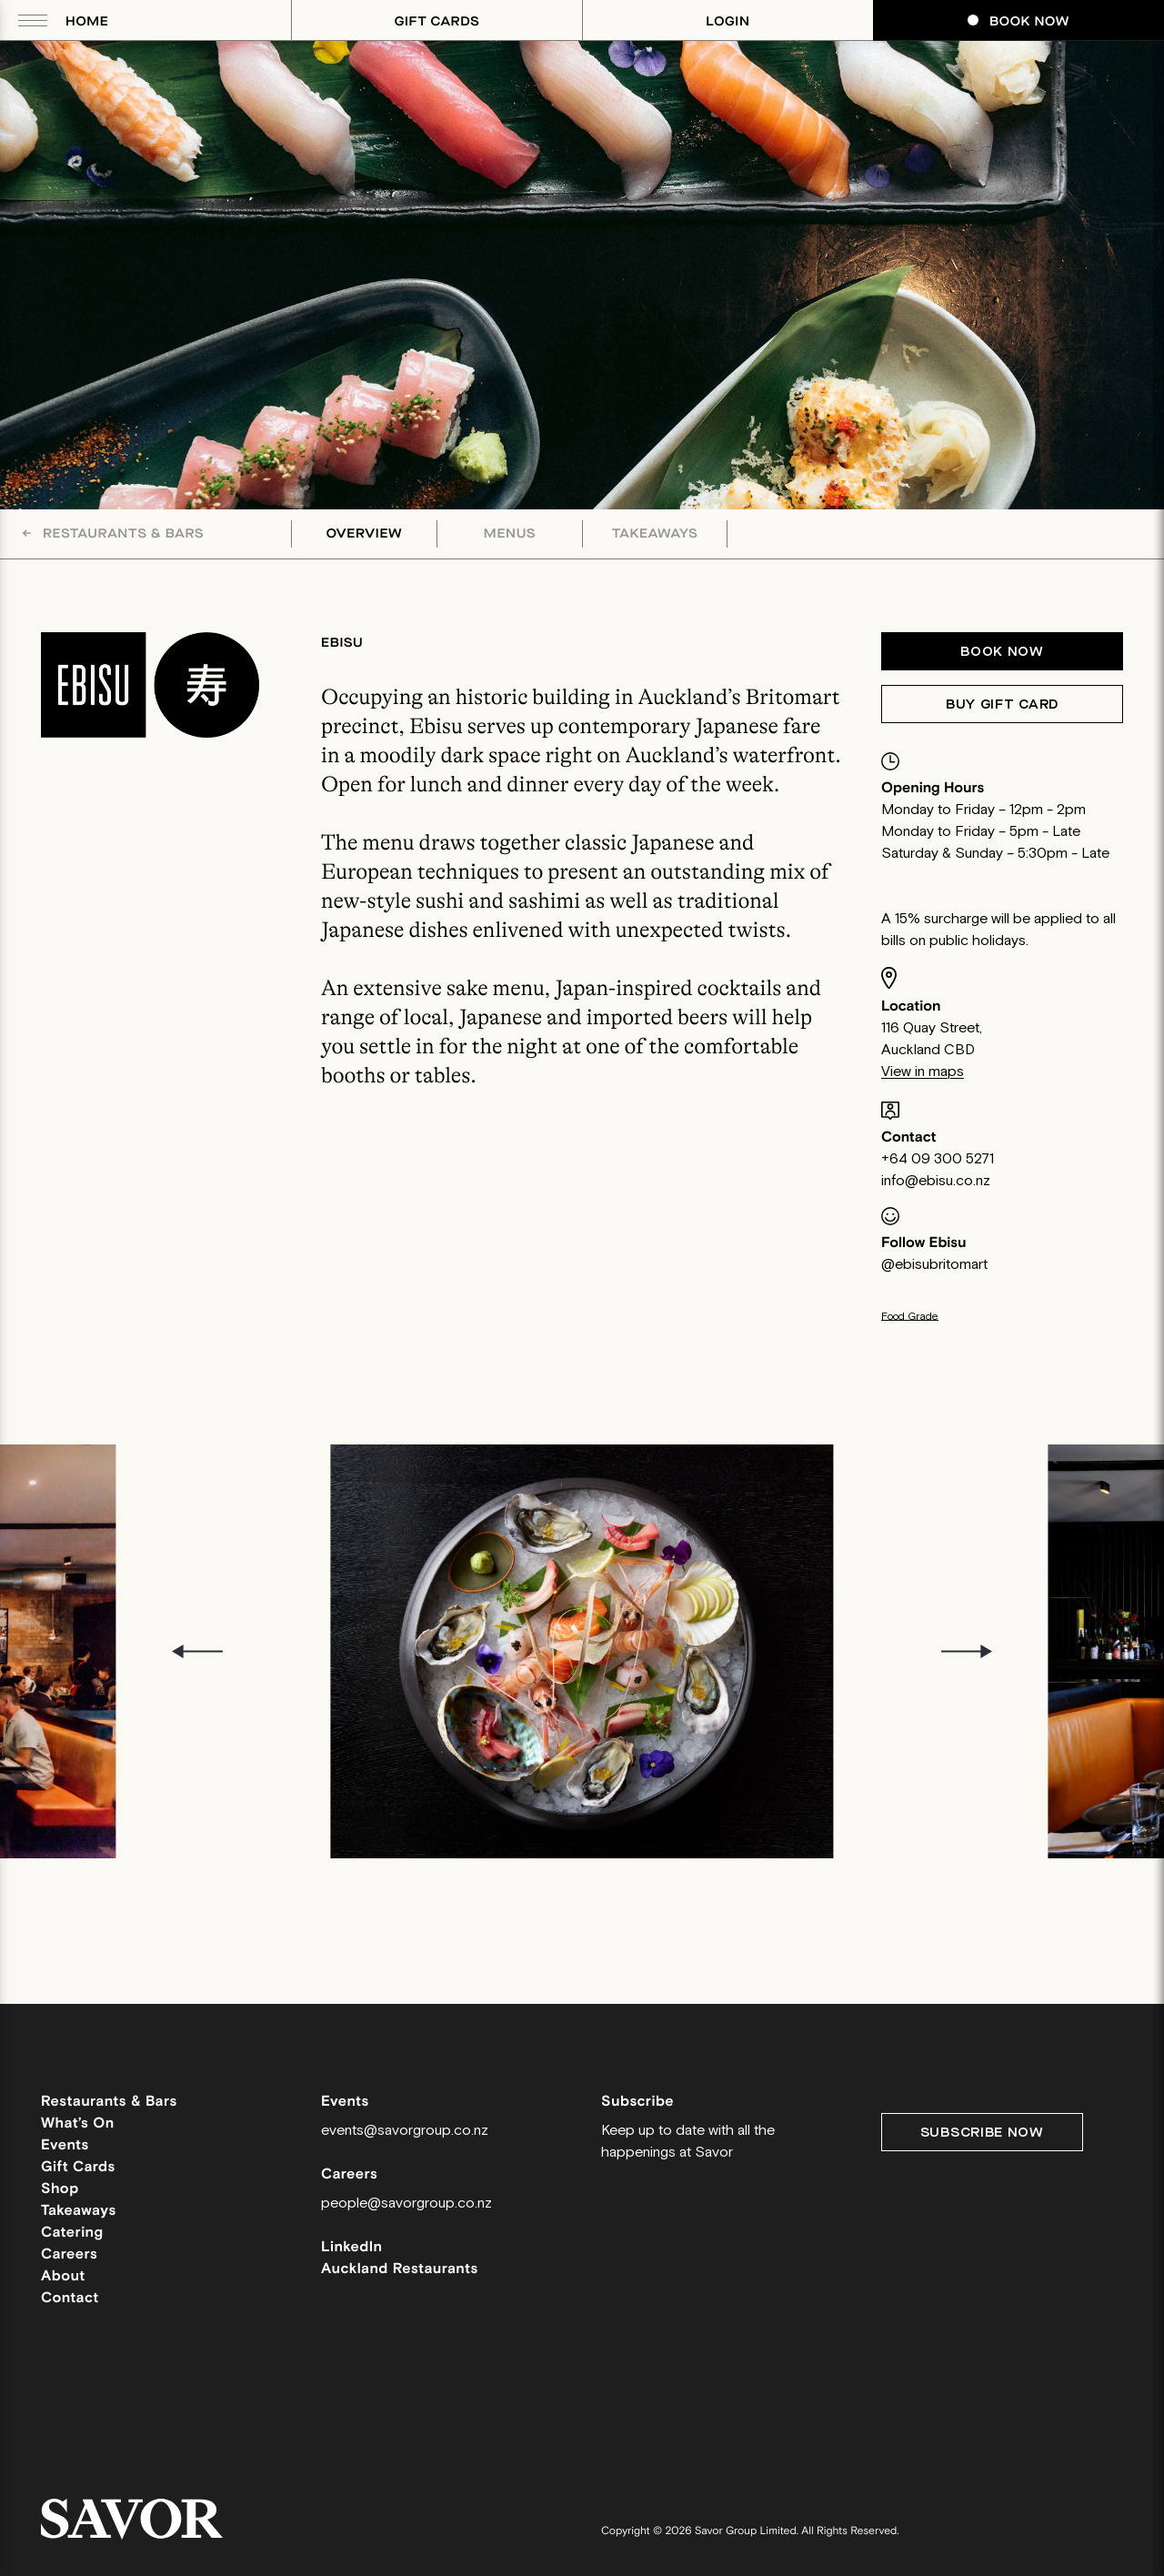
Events (65, 2145)
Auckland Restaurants (399, 2269)
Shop (60, 2189)
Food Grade (909, 1316)
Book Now (1018, 21)
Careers (69, 2254)
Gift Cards (437, 21)
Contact (70, 2298)
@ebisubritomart (934, 1264)
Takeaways (655, 534)
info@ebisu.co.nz (935, 1181)
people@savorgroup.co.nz (406, 2203)
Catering (72, 2232)
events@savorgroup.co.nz (404, 2130)
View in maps (922, 1072)
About (63, 2276)
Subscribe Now (982, 2132)
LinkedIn (352, 2247)
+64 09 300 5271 (937, 1159)
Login (727, 21)
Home (86, 21)
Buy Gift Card (1002, 704)
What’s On (78, 2123)
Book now (1002, 651)
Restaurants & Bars (113, 533)
